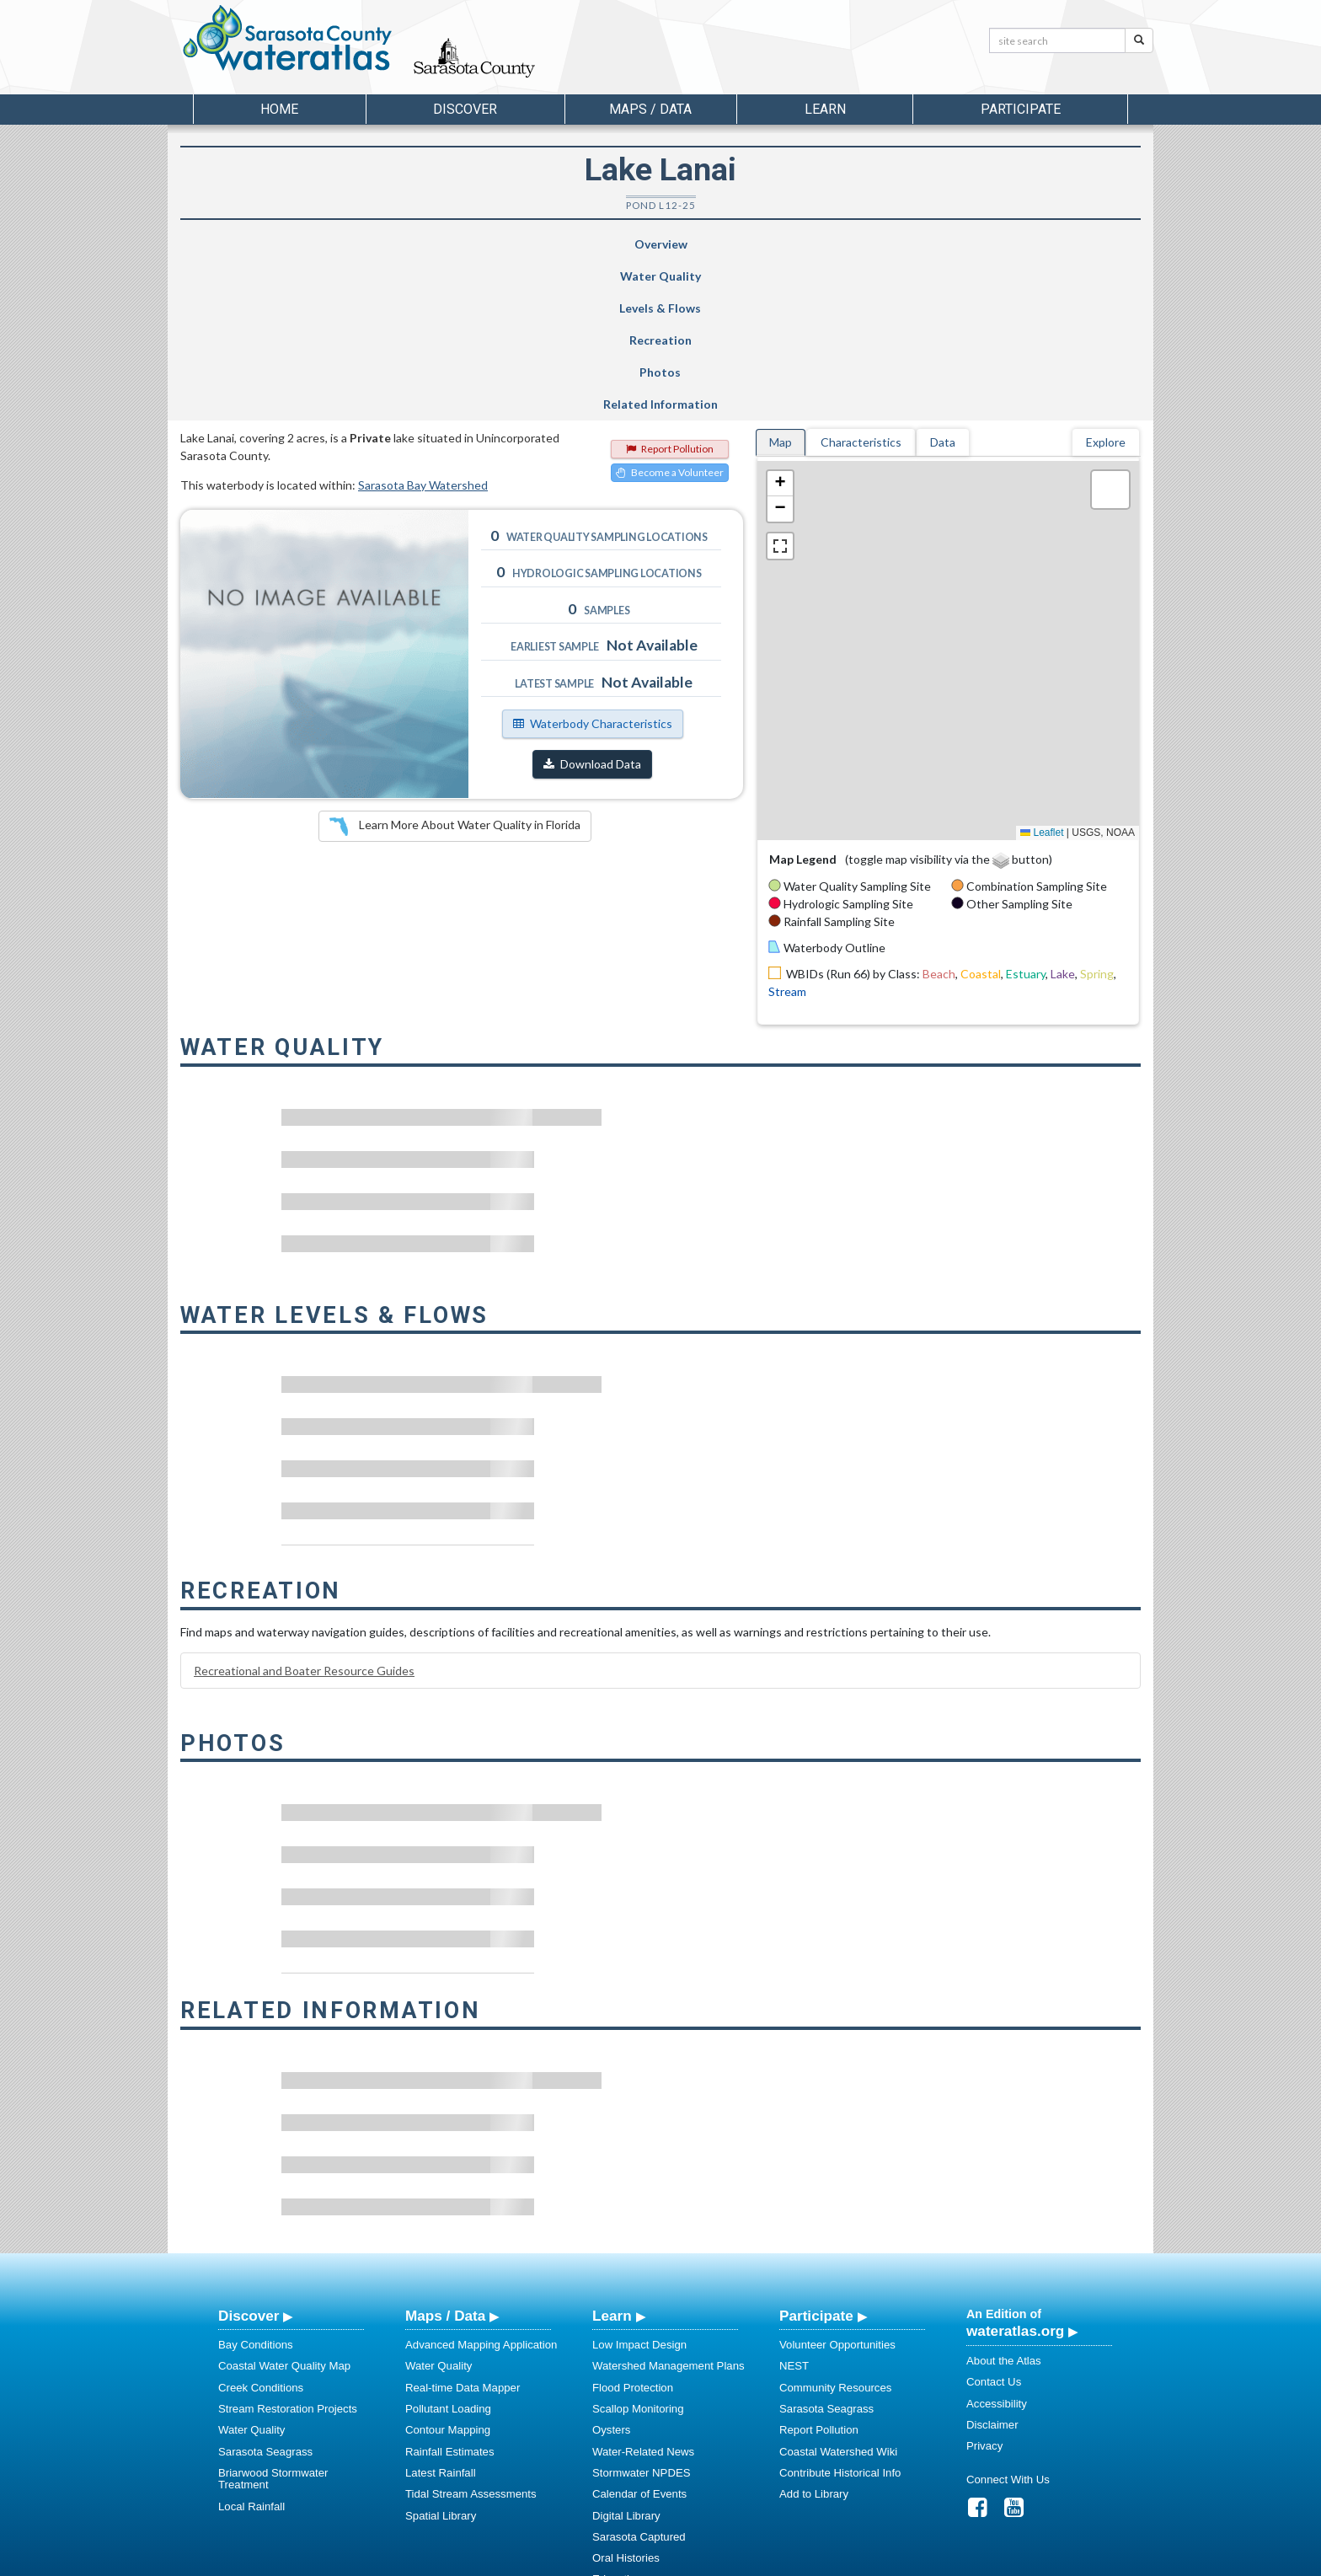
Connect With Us (1008, 2319)
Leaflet (1041, 672)
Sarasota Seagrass (265, 2291)
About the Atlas (1003, 2200)
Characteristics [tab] (861, 282)
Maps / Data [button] (650, 109)
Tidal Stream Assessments (471, 2333)
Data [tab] (942, 282)
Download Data (592, 604)
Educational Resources (649, 2440)
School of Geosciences (643, 2561)
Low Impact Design (639, 2184)
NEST (794, 2205)
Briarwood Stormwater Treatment (273, 2318)
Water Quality (419, 244)
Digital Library (626, 2355)
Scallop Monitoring (638, 2248)
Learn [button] (825, 109)
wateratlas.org (1015, 2170)
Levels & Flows (567, 244)
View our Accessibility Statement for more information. (838, 2518)
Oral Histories (626, 2397)
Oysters (611, 2269)
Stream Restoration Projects (287, 2248)
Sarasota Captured (639, 2376)
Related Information (1051, 244)
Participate (816, 2155)
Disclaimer (992, 2264)
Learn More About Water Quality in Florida (454, 666)
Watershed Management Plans (668, 2205)
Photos (887, 244)
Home (279, 109)
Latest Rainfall (440, 2312)
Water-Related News (643, 2291)
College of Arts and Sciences (766, 2561)
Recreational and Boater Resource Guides (304, 1510)
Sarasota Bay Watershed (423, 325)
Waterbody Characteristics (592, 563)
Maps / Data (445, 2155)
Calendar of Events (639, 2333)
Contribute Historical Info (840, 2312)
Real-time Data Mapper (462, 2227)
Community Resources (835, 2227)
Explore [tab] (1106, 282)
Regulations (621, 2462)
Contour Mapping (447, 2269)
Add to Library (813, 2333)
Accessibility (996, 2243)
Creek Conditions (260, 2227)
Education (617, 2419)
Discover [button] (465, 109)
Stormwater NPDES (641, 2312)
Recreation (726, 244)
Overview (262, 244)
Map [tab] (780, 282)
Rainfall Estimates (450, 2291)
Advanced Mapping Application (481, 2184)
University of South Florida (896, 2561)
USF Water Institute (543, 2561)
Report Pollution (670, 288)
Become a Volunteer (670, 312)
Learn (612, 2155)
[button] (780, 323)
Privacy (984, 2285)
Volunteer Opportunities (837, 2184)
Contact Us (993, 2221)
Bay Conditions (255, 2184)
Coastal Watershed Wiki (838, 2291)
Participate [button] (1021, 109)
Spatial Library (440, 2355)
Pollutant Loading (448, 2248)
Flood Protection (632, 2227)
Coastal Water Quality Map (284, 2205)
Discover (248, 2155)
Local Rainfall (251, 2346)
